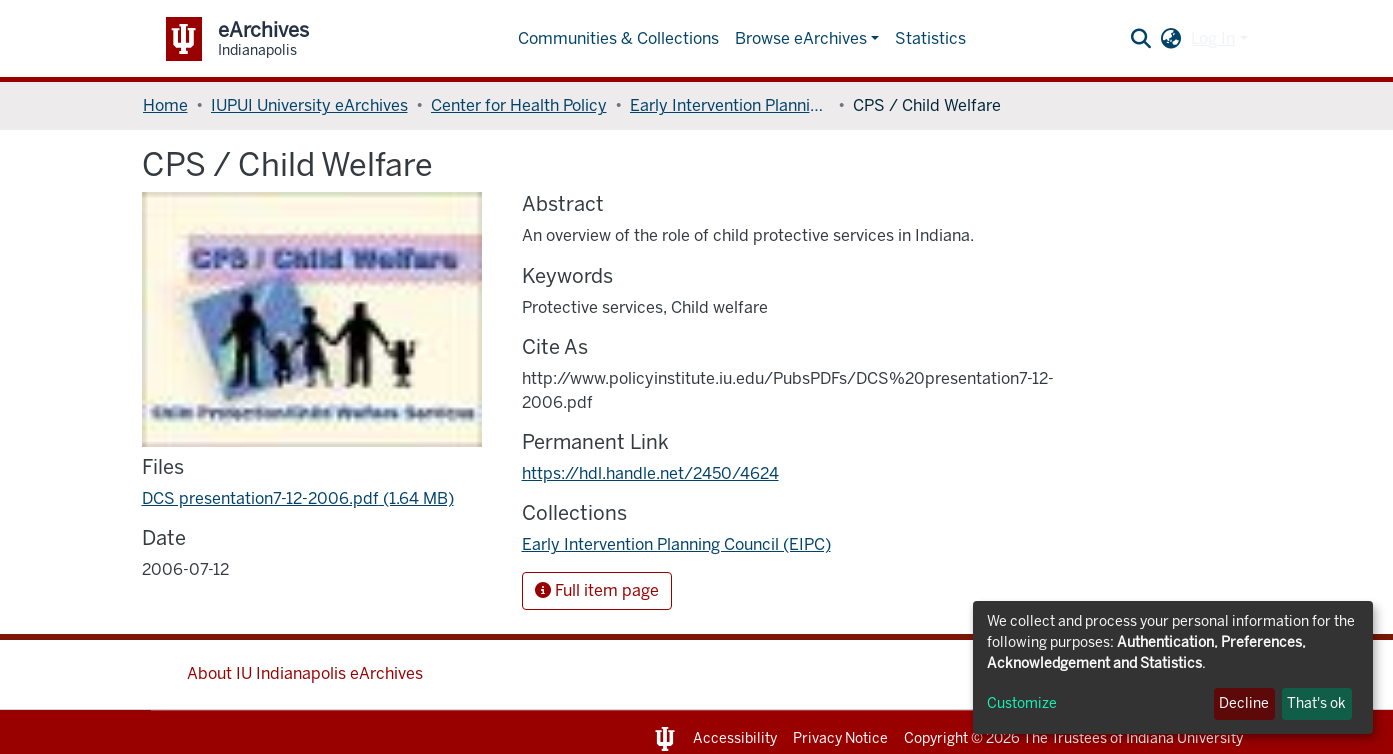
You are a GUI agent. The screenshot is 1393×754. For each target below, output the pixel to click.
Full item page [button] (597, 590)
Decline (1244, 703)
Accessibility (735, 738)
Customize (1022, 703)
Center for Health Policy (519, 105)
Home (165, 105)
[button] (1170, 39)
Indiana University (1184, 738)
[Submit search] (1140, 39)
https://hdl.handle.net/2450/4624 (650, 473)
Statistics (930, 38)
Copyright (936, 738)
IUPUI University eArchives (309, 105)
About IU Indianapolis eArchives (305, 673)
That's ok (1316, 703)
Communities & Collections (618, 38)
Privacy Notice (840, 738)
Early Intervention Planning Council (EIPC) (730, 105)
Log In (1213, 38)
